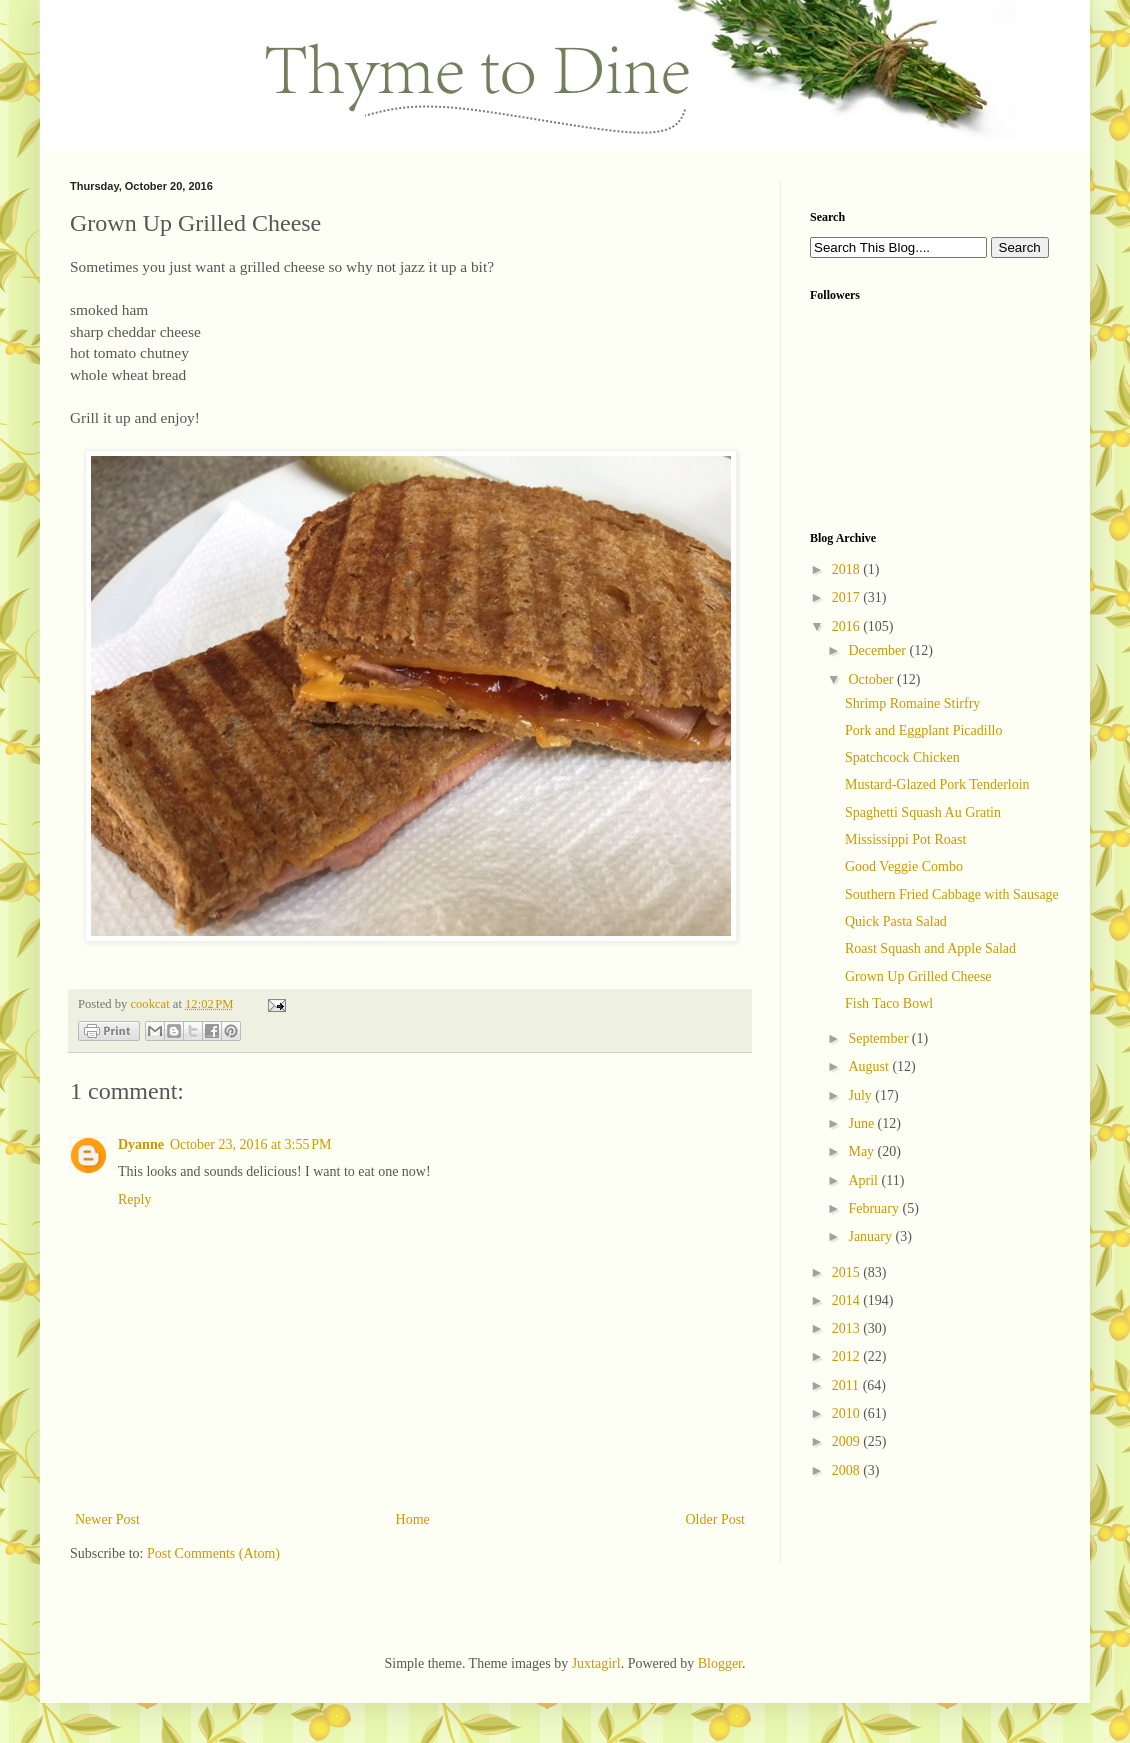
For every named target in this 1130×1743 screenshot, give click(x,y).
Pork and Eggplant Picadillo (923, 730)
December (878, 650)
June (862, 1123)
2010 (848, 1413)
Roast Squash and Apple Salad (930, 948)
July (861, 1095)
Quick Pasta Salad (896, 921)
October (872, 679)
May (862, 1151)
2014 (848, 1300)
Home (413, 1519)
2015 (848, 1272)
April (864, 1180)
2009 (848, 1441)
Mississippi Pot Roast (905, 839)
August (870, 1066)
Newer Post (107, 1519)
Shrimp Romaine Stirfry (912, 703)
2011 (847, 1385)
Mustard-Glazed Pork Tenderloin (937, 784)
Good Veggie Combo (904, 866)
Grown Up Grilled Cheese (918, 976)
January (871, 1236)
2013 (848, 1328)
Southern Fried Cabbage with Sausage (952, 894)
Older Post (716, 1519)
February (875, 1208)
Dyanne (141, 1144)
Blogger (720, 1663)
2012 (848, 1356)
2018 (848, 569)
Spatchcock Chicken (902, 757)
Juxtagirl (596, 1663)
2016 (848, 626)
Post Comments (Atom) (213, 1553)
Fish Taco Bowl (889, 1003)
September (879, 1038)
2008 (848, 1470)
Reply (134, 1199)
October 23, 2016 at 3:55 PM (251, 1144)
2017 (848, 597)
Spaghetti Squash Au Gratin (923, 812)
